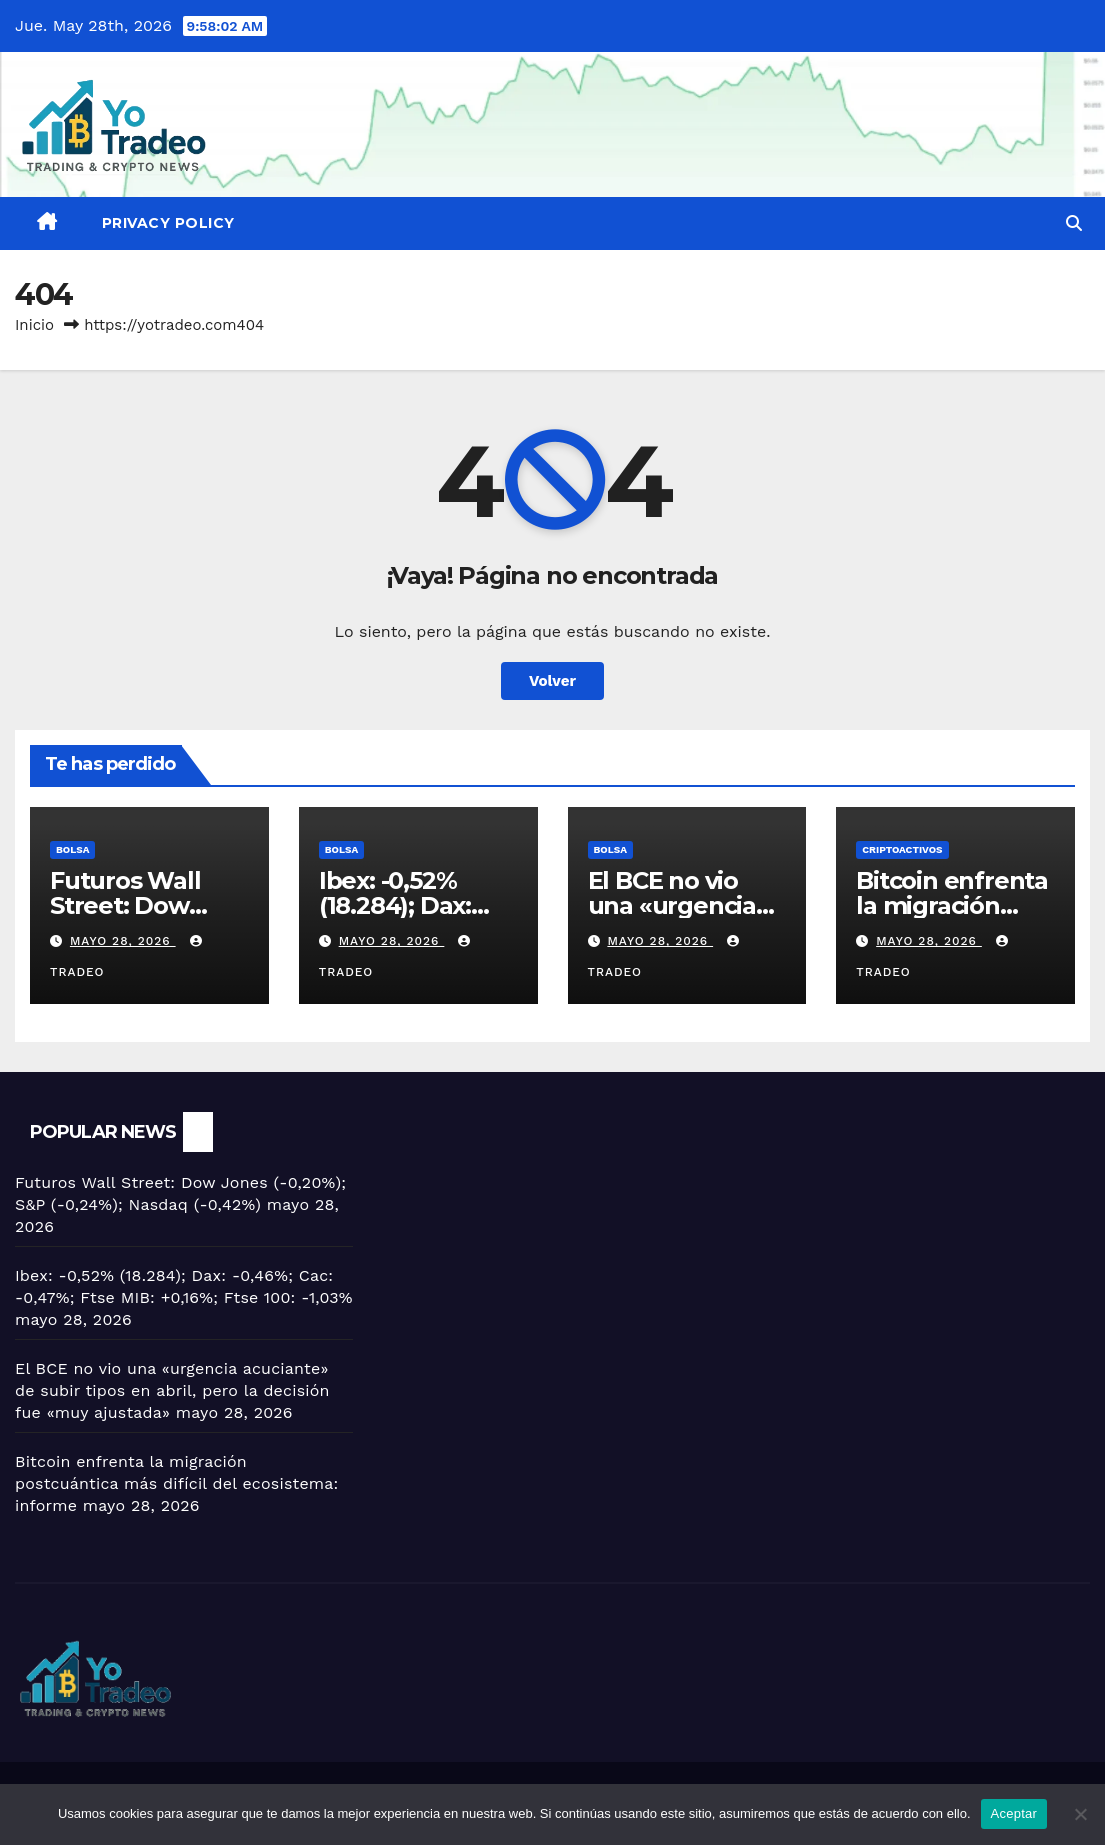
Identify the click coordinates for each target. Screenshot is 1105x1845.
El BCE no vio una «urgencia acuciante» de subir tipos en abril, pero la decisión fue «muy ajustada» (172, 1390)
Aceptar (1014, 1813)
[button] (1074, 223)
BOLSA (72, 849)
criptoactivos (902, 849)
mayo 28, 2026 (123, 941)
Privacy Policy (168, 223)
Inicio (34, 325)
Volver (552, 681)
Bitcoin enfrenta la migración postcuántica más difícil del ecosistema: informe (177, 1483)
